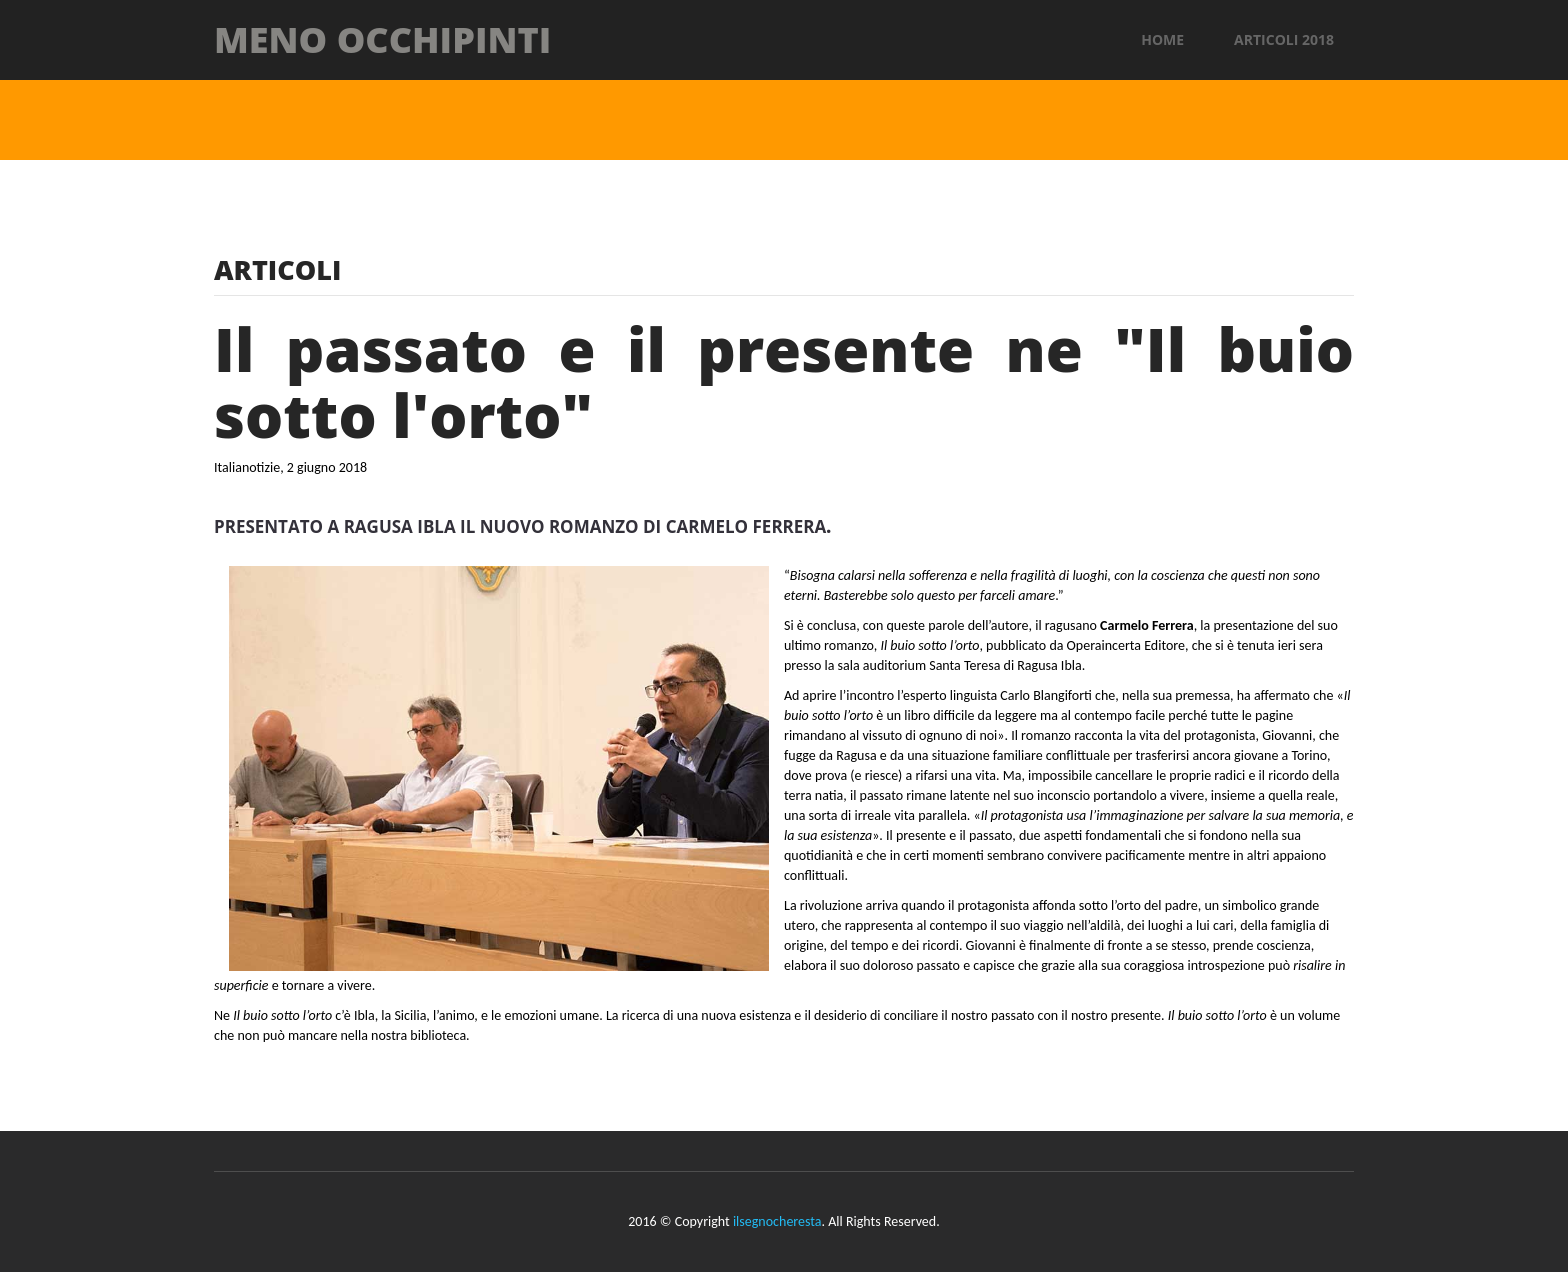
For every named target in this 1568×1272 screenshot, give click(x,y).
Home (1162, 39)
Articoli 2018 (1284, 39)
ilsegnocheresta (777, 1221)
